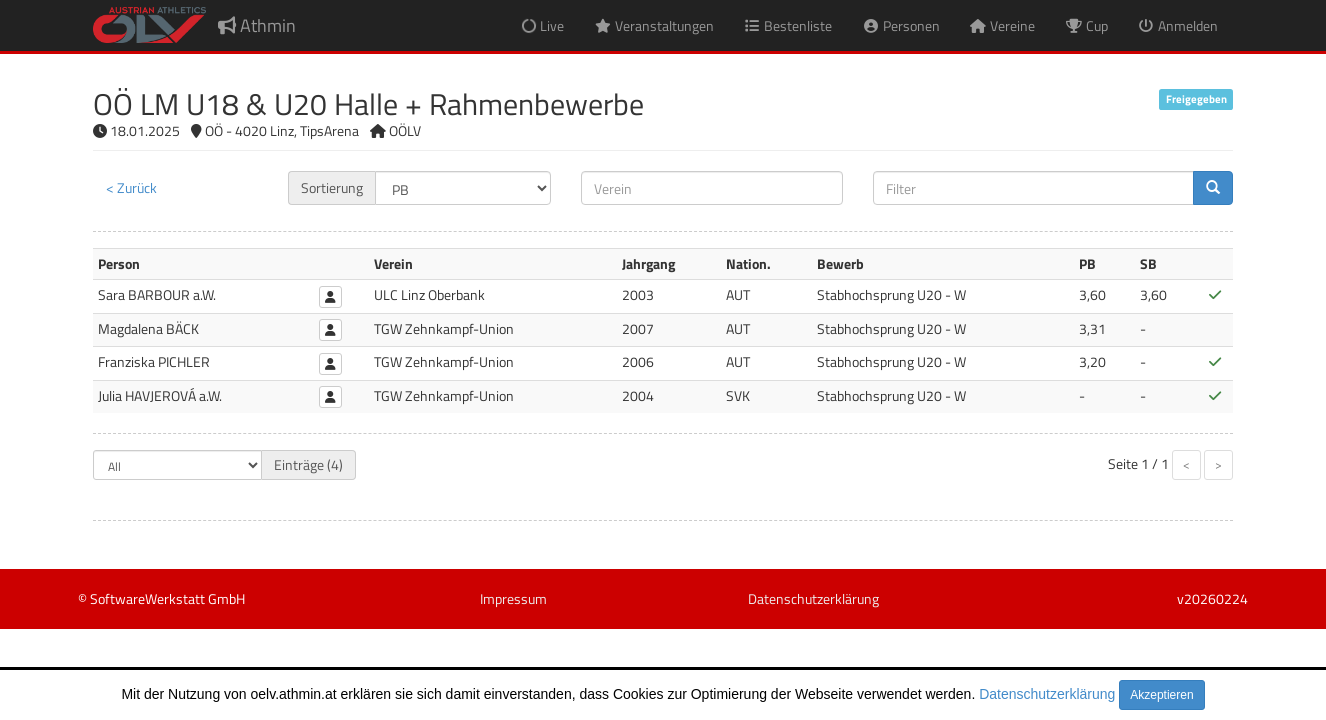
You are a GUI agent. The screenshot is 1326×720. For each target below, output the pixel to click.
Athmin (257, 25)
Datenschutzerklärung (1047, 694)
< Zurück (131, 187)
